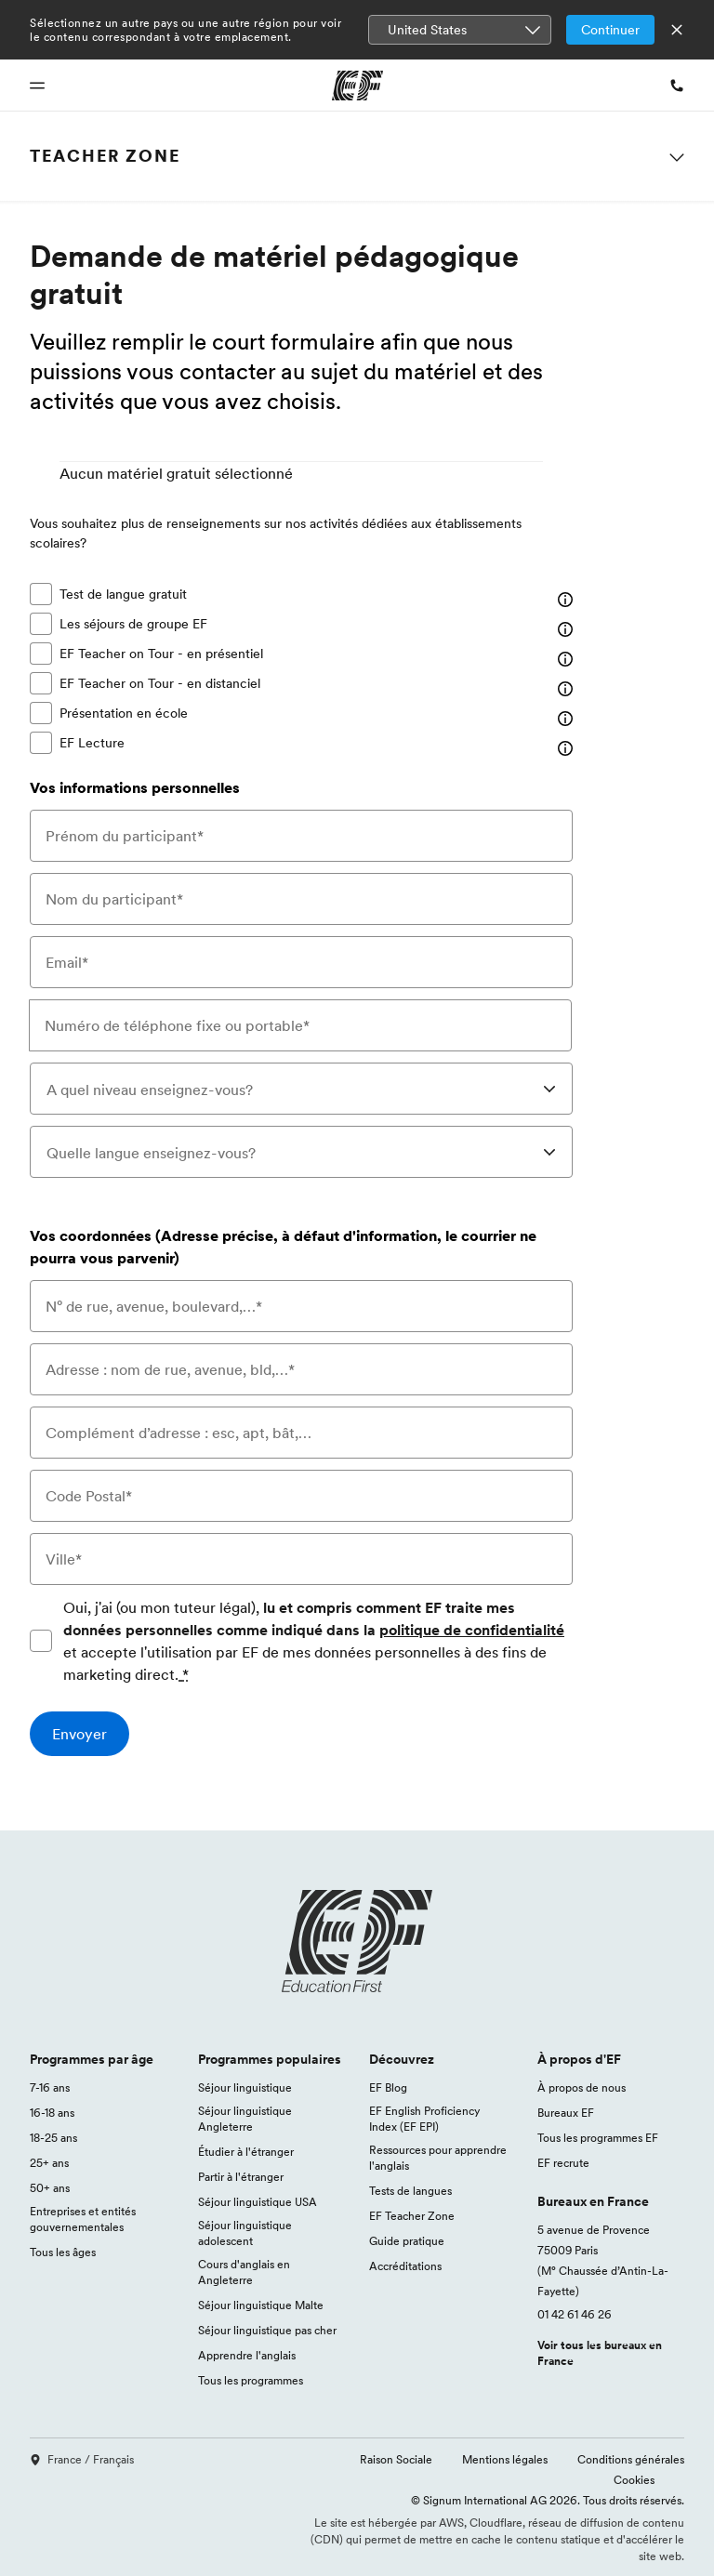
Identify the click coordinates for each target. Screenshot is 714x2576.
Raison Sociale (396, 2459)
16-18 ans (52, 2112)
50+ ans (50, 2188)
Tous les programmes (250, 2380)
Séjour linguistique (245, 2087)
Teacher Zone (105, 155)
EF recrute (563, 2163)
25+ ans (49, 2163)
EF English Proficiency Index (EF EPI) (424, 2118)
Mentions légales (505, 2459)
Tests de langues (410, 2191)
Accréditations (405, 2266)
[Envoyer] (79, 1733)
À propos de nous (581, 2087)
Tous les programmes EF (597, 2138)
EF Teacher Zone (412, 2216)
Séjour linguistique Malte (261, 2305)
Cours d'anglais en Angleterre (244, 2272)
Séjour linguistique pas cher (267, 2330)
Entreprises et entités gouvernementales (83, 2219)
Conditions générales (630, 2459)
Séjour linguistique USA (257, 2202)
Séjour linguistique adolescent (245, 2233)
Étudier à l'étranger (246, 2152)
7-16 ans (50, 2087)
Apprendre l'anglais (247, 2355)
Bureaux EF (565, 2112)
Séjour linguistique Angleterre (245, 2118)
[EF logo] (357, 1941)
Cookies (634, 2480)
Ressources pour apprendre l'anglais (438, 2157)
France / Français (82, 2459)
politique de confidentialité (471, 1629)
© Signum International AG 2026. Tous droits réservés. (547, 2500)
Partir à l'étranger (241, 2177)
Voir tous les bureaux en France (599, 2353)
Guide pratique (406, 2241)
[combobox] (301, 1089)
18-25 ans (53, 2138)
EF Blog (388, 2087)
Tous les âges (63, 2252)
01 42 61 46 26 (574, 2314)
